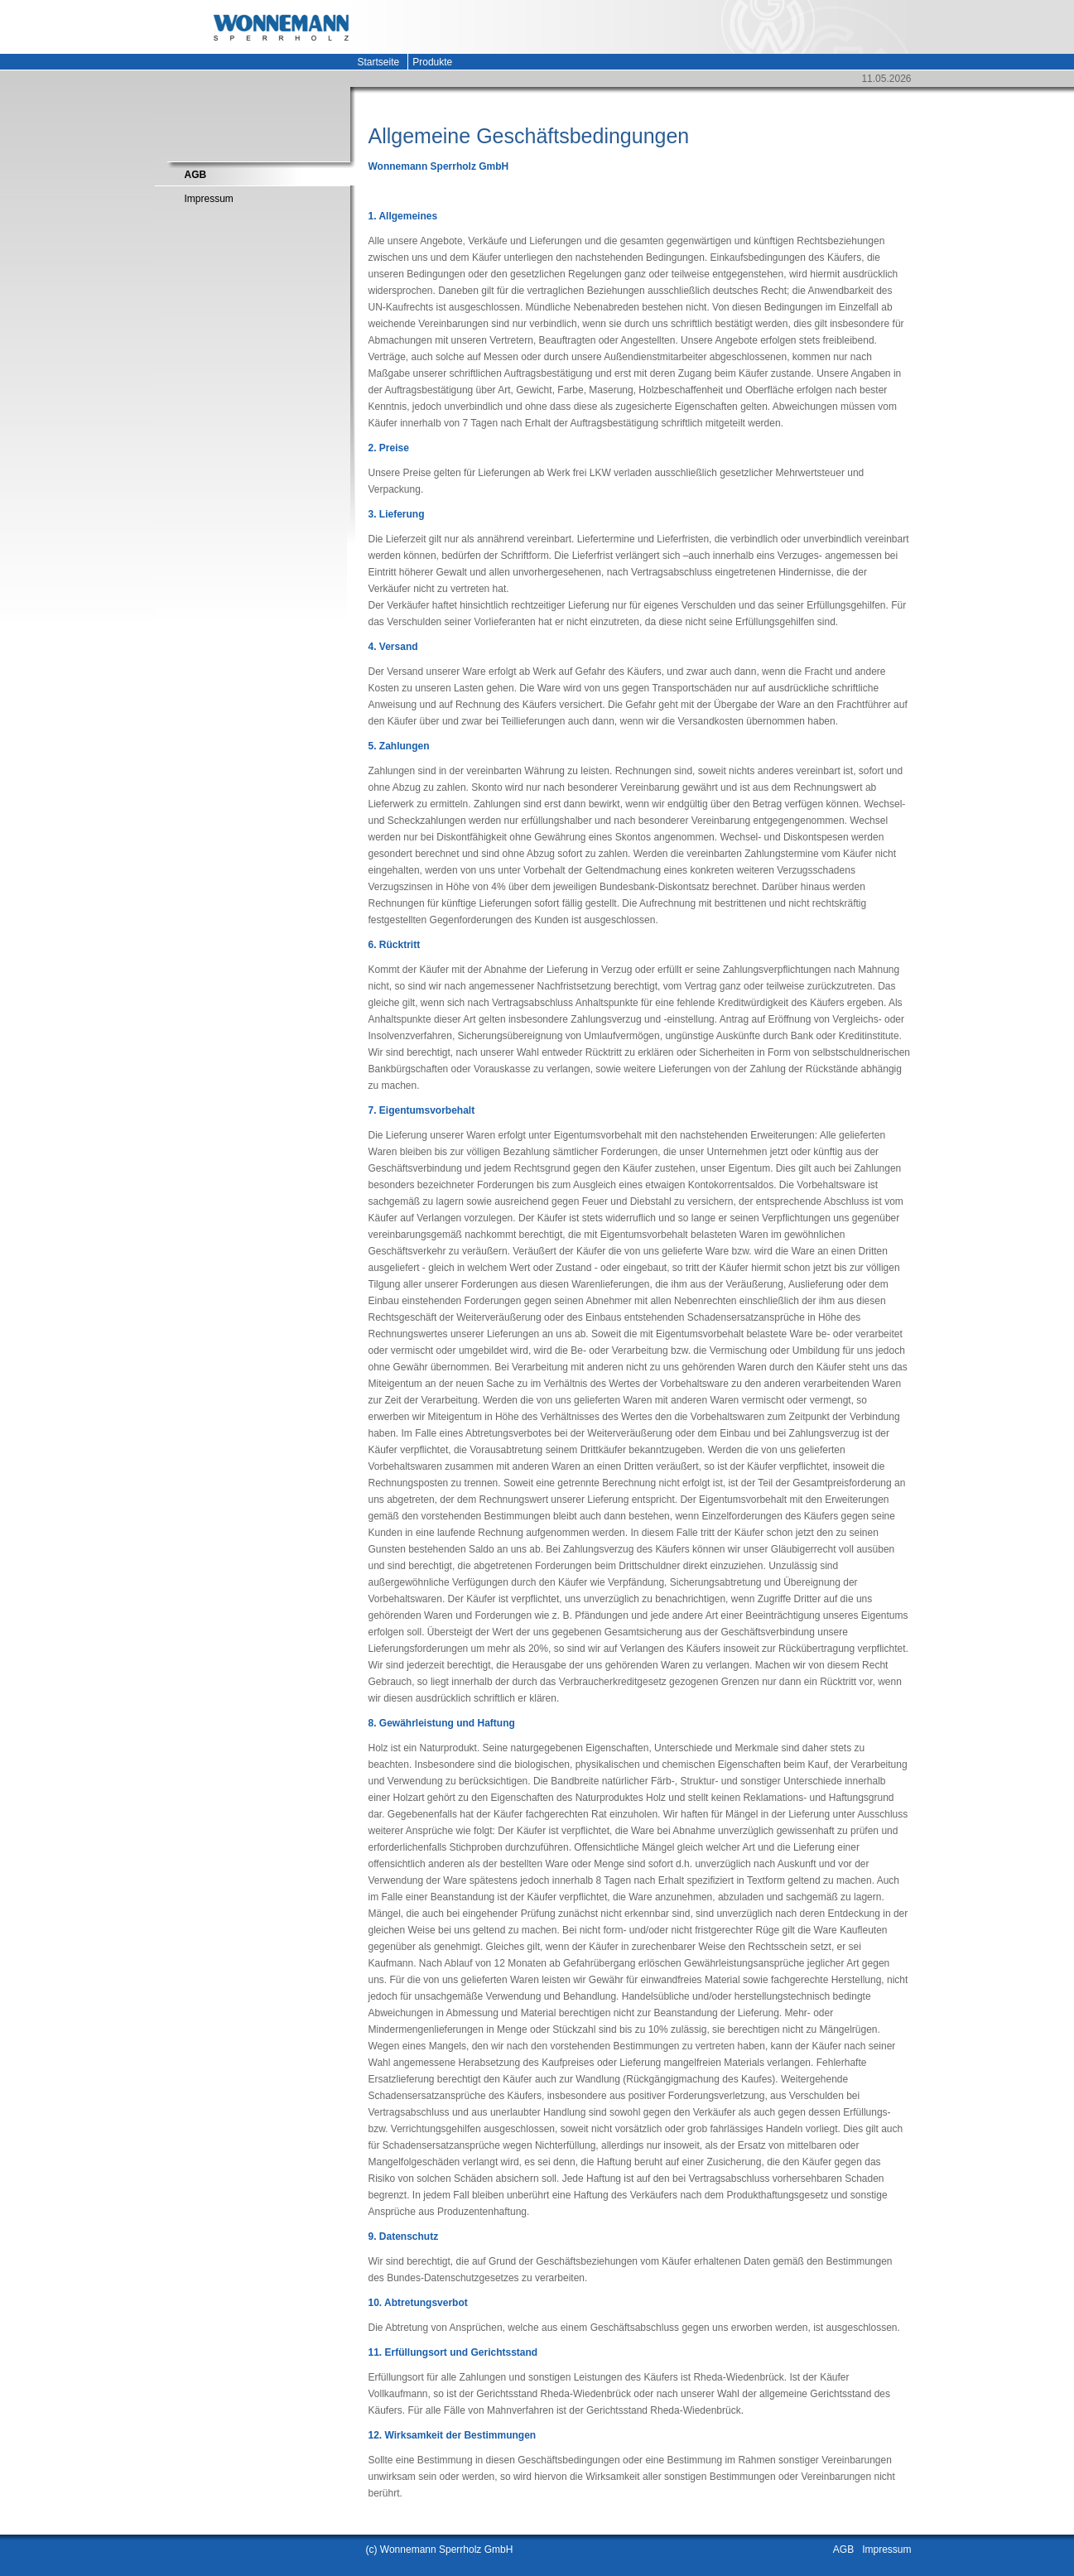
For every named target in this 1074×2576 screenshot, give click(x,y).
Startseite (379, 62)
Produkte (432, 62)
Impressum (209, 199)
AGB (196, 175)
